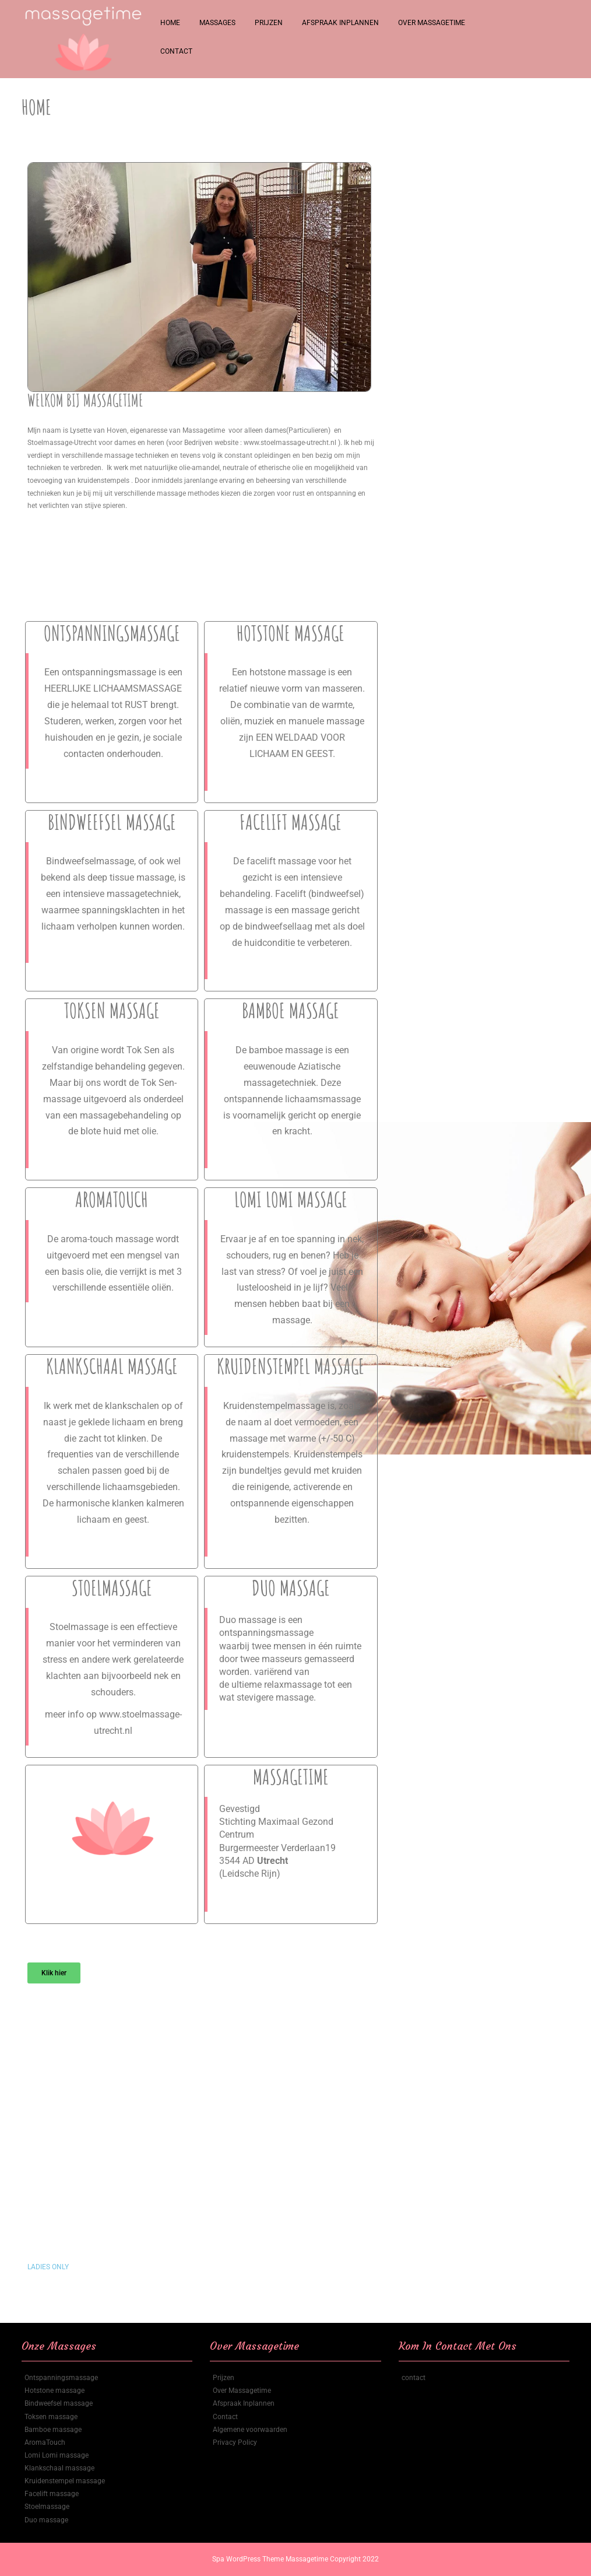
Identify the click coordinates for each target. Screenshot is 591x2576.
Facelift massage (51, 2494)
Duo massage (46, 2520)
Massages (217, 23)
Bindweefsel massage (58, 2403)
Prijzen (269, 23)
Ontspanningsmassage (61, 2378)
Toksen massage (51, 2417)
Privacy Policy (235, 2442)
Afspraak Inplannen (340, 23)
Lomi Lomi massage (56, 2455)
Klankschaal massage (59, 2468)
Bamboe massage (53, 2430)
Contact (176, 51)
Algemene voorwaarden (250, 2430)
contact (413, 2378)
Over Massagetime (431, 23)
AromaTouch (44, 2442)
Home (170, 23)
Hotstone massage (54, 2390)
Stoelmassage (46, 2507)
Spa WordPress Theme (249, 2559)
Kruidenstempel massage (64, 2481)
